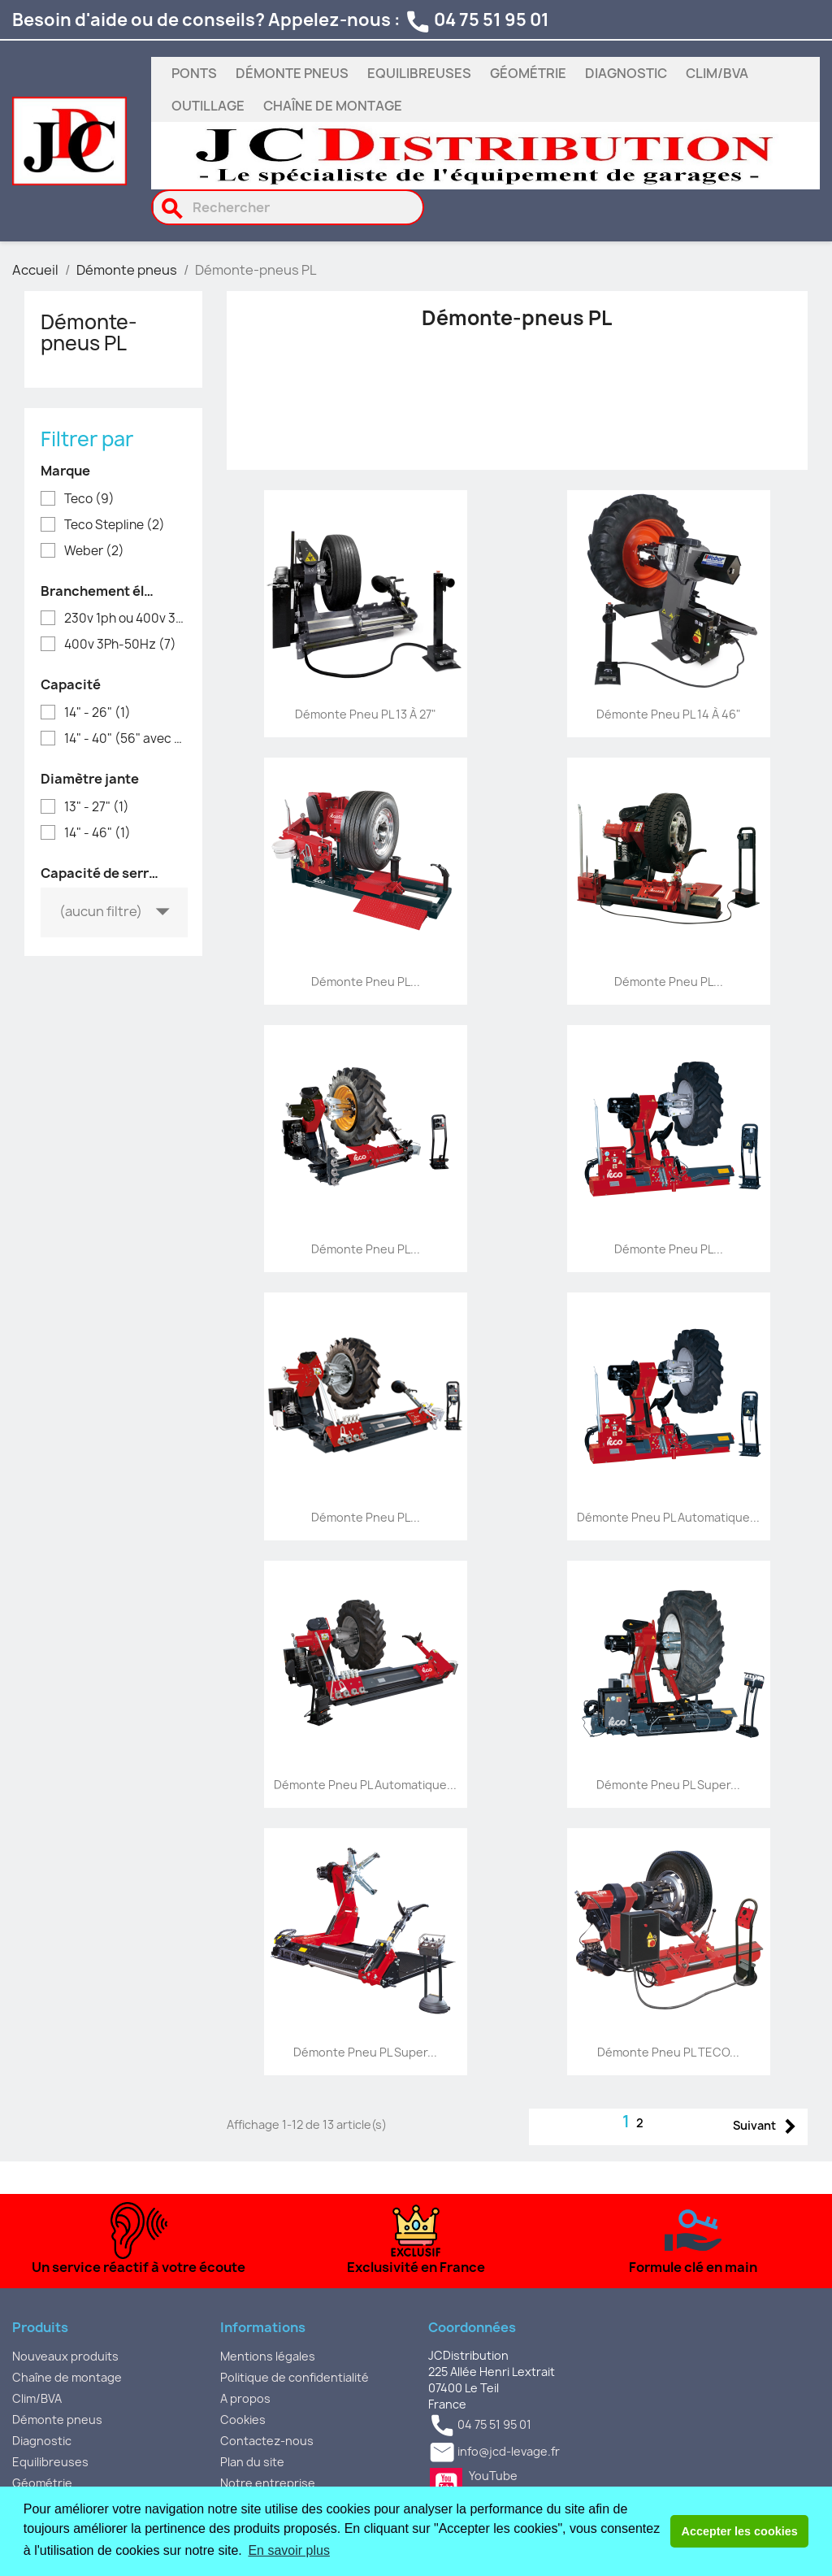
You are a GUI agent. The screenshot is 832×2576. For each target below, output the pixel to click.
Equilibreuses (419, 73)
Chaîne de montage (332, 106)
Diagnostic (626, 73)
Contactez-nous (267, 2440)
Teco (89, 499)
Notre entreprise (267, 2483)
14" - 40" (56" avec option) (124, 739)
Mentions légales (267, 2356)
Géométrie (528, 73)
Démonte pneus (292, 73)
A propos (245, 2398)
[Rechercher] (288, 207)
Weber (94, 551)
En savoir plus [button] (289, 2550)
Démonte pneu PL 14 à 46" (668, 714)
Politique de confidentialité (294, 2377)
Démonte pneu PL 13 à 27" (365, 714)
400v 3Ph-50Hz (120, 644)
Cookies (243, 2419)
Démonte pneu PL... (365, 981)
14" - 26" (97, 713)
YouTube (446, 2484)
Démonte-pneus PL (89, 332)
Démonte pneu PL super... (668, 1784)
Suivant (768, 2126)
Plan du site (252, 2462)
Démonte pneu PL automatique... (668, 1517)
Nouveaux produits (65, 2356)
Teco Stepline (114, 525)
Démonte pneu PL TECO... (668, 2052)
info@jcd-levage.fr (508, 2452)
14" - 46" (97, 833)
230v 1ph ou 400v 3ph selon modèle (124, 618)
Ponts (194, 73)
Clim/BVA (717, 73)
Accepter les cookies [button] (740, 2531)
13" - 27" (96, 807)
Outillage (208, 106)
